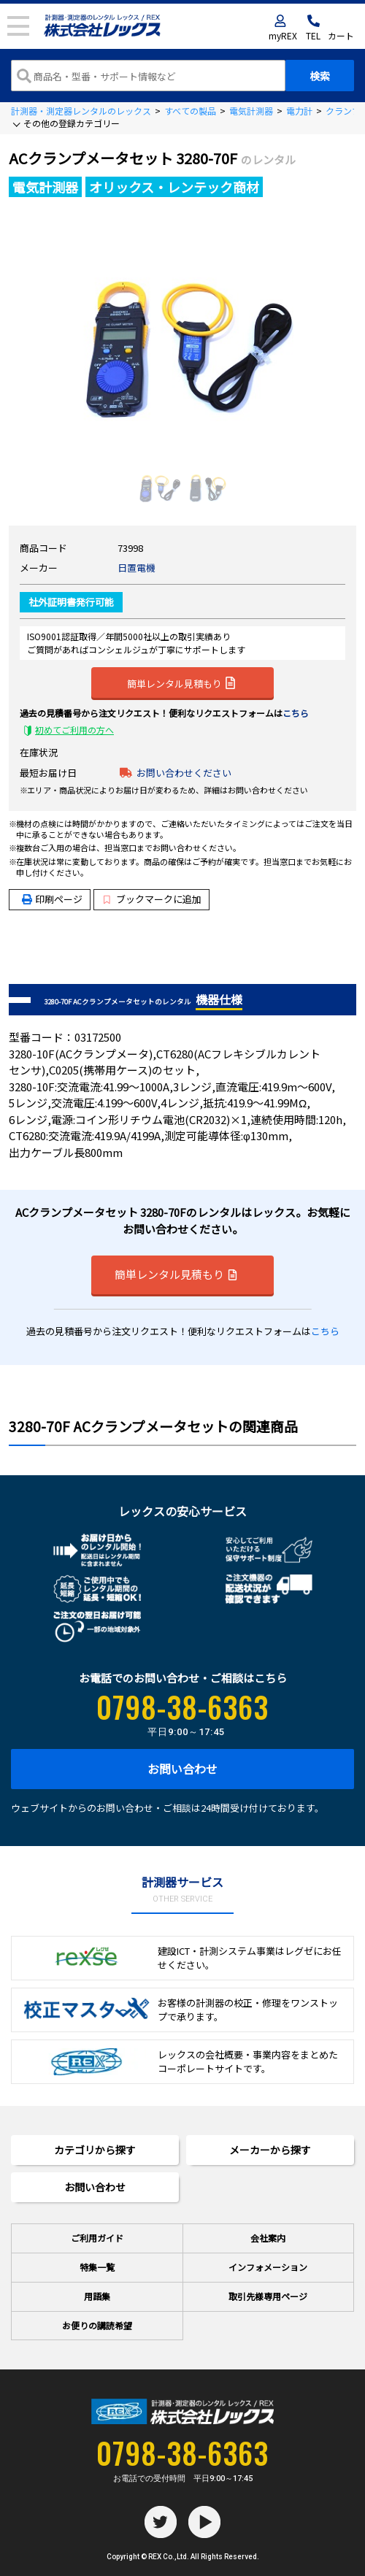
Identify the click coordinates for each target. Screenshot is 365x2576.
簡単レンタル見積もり (181, 682)
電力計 (299, 110)
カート (341, 35)
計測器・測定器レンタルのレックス (81, 110)
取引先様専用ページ (267, 2296)
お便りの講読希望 (97, 2325)
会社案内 (267, 2237)
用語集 (97, 2296)
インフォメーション (267, 2267)
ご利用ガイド (97, 2237)
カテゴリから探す (95, 2149)
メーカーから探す (270, 2149)
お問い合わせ (182, 1768)
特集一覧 (97, 2267)
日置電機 (136, 567)
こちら (296, 713)
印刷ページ (58, 899)
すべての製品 (190, 110)
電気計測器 (251, 110)
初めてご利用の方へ (74, 729)
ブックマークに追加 (152, 899)
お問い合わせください (184, 773)
